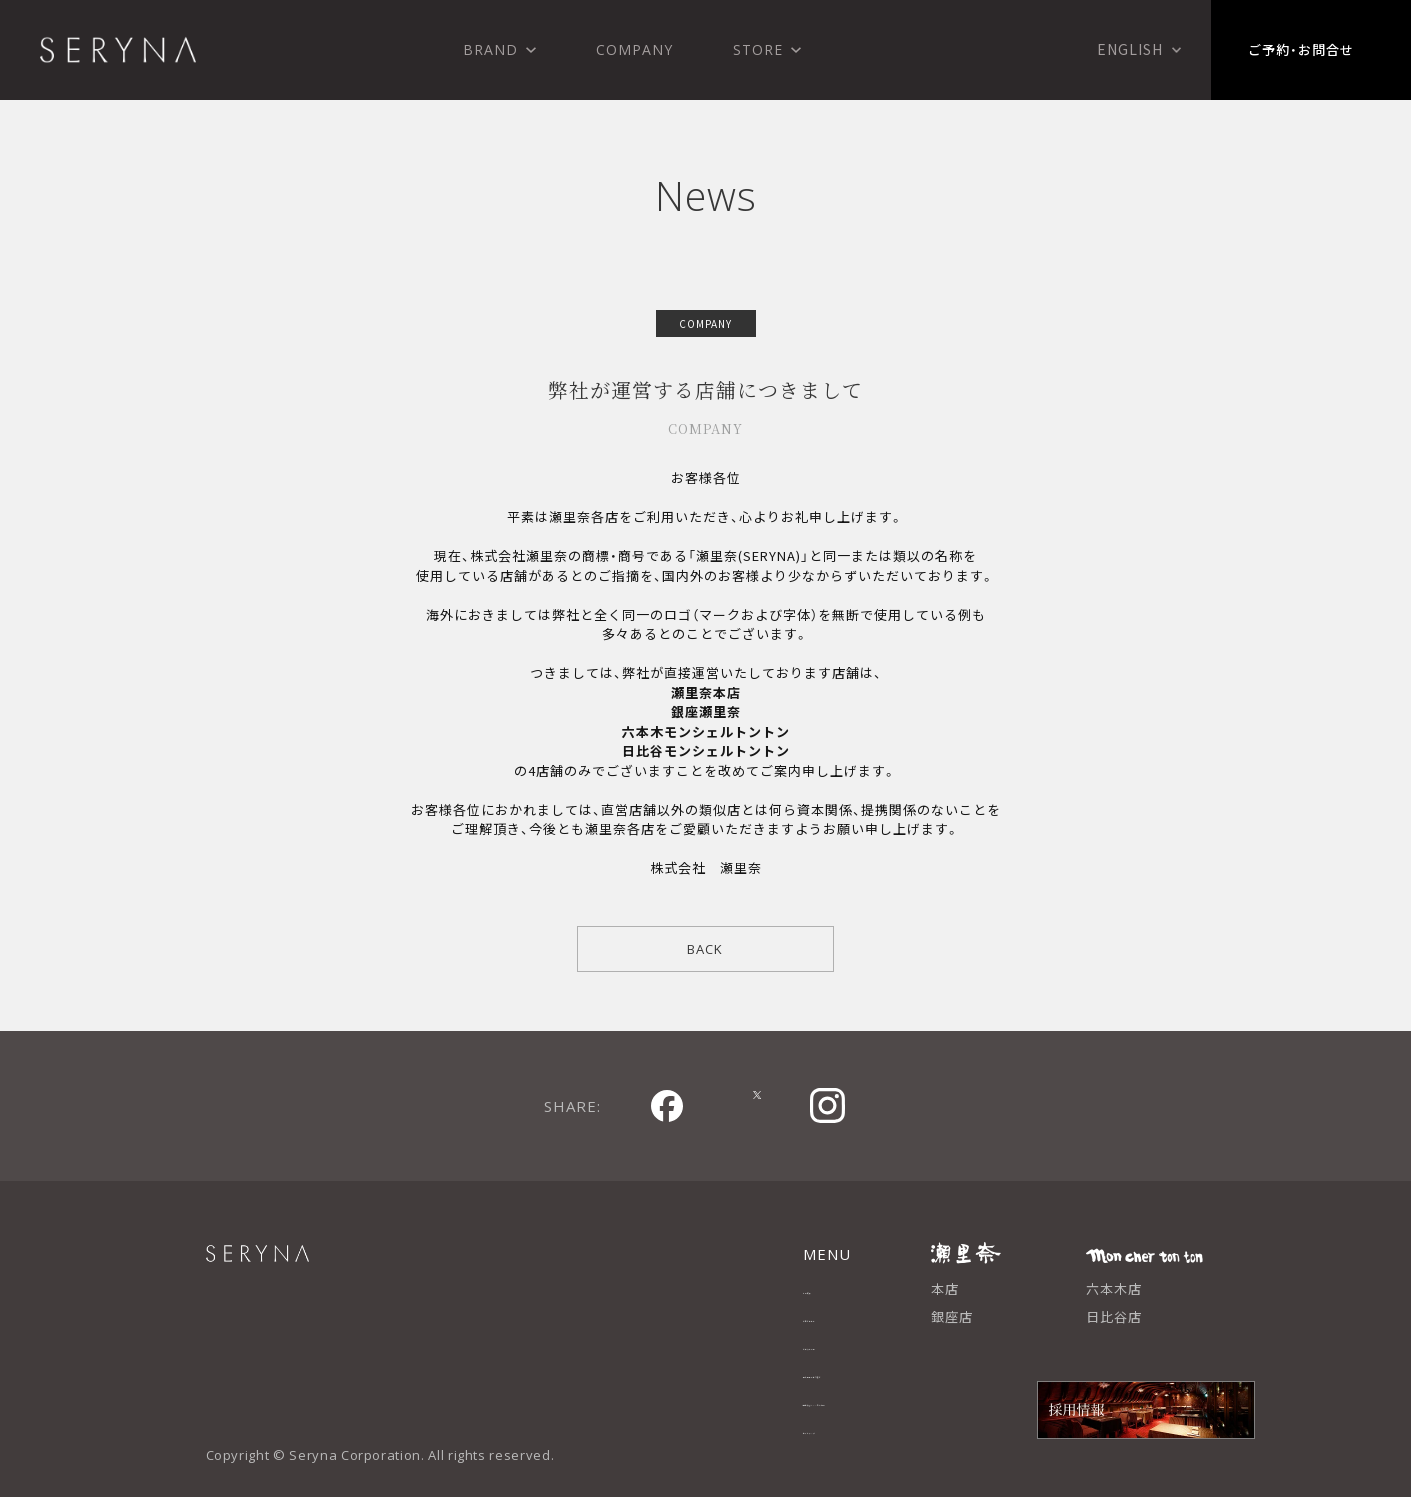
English (1130, 49)
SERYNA (301, 1264)
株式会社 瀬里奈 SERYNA (118, 50)
